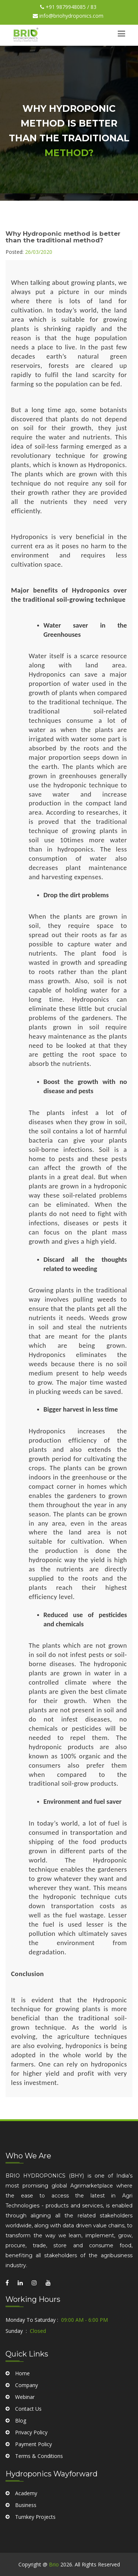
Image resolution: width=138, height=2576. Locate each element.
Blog (20, 2482)
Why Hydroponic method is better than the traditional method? (63, 237)
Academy (26, 2521)
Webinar (25, 2458)
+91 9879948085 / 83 (68, 6)
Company (26, 2446)
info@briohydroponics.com (68, 15)
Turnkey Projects (35, 2545)
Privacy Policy (31, 2493)
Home (22, 2434)
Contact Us (28, 2470)
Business (25, 2533)
